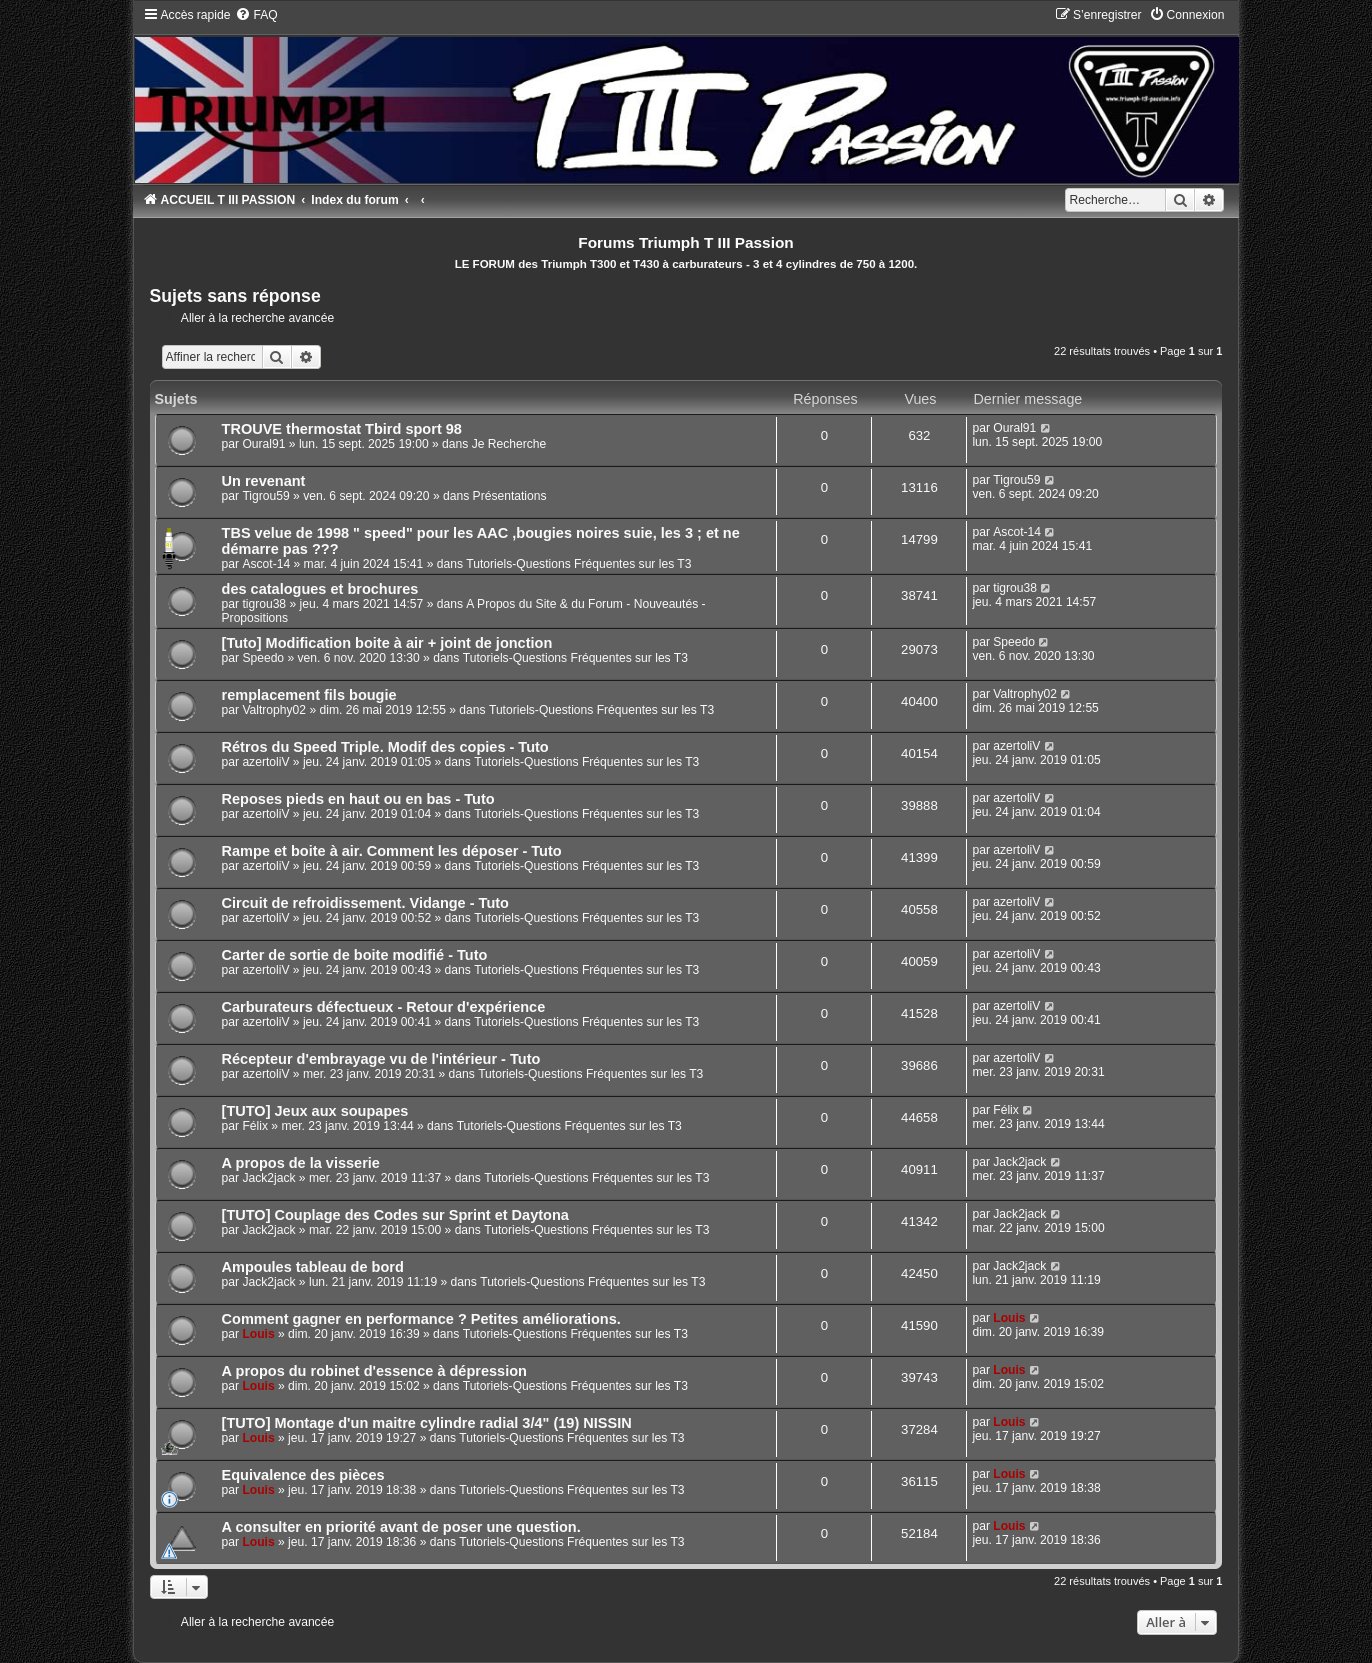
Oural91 (263, 444)
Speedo (263, 658)
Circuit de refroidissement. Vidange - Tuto (365, 903)
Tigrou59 (265, 496)
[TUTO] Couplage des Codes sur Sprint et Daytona (395, 1215)
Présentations (510, 496)
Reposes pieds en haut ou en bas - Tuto (358, 799)
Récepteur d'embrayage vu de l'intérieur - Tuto (381, 1059)
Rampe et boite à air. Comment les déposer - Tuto (392, 851)
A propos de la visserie (301, 1163)
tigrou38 (264, 604)
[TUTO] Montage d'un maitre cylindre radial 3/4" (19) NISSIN (427, 1423)
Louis (258, 1334)
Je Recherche (509, 444)
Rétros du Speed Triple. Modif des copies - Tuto (385, 747)
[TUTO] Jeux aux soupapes (315, 1111)
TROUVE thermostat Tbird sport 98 (342, 429)
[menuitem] (256, 15)
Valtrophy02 (274, 710)
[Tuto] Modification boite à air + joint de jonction (387, 643)
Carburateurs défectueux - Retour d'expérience (384, 1007)
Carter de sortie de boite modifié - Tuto (355, 955)
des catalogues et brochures (320, 589)
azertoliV (265, 762)
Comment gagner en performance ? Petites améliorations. (421, 1319)
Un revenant (264, 481)
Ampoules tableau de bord (313, 1267)
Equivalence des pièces (303, 1475)
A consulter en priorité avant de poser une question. (401, 1527)
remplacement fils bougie (309, 695)
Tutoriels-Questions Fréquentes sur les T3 (578, 564)
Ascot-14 (266, 564)
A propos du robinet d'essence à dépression (374, 1371)
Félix (255, 1126)
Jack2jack (268, 1178)
